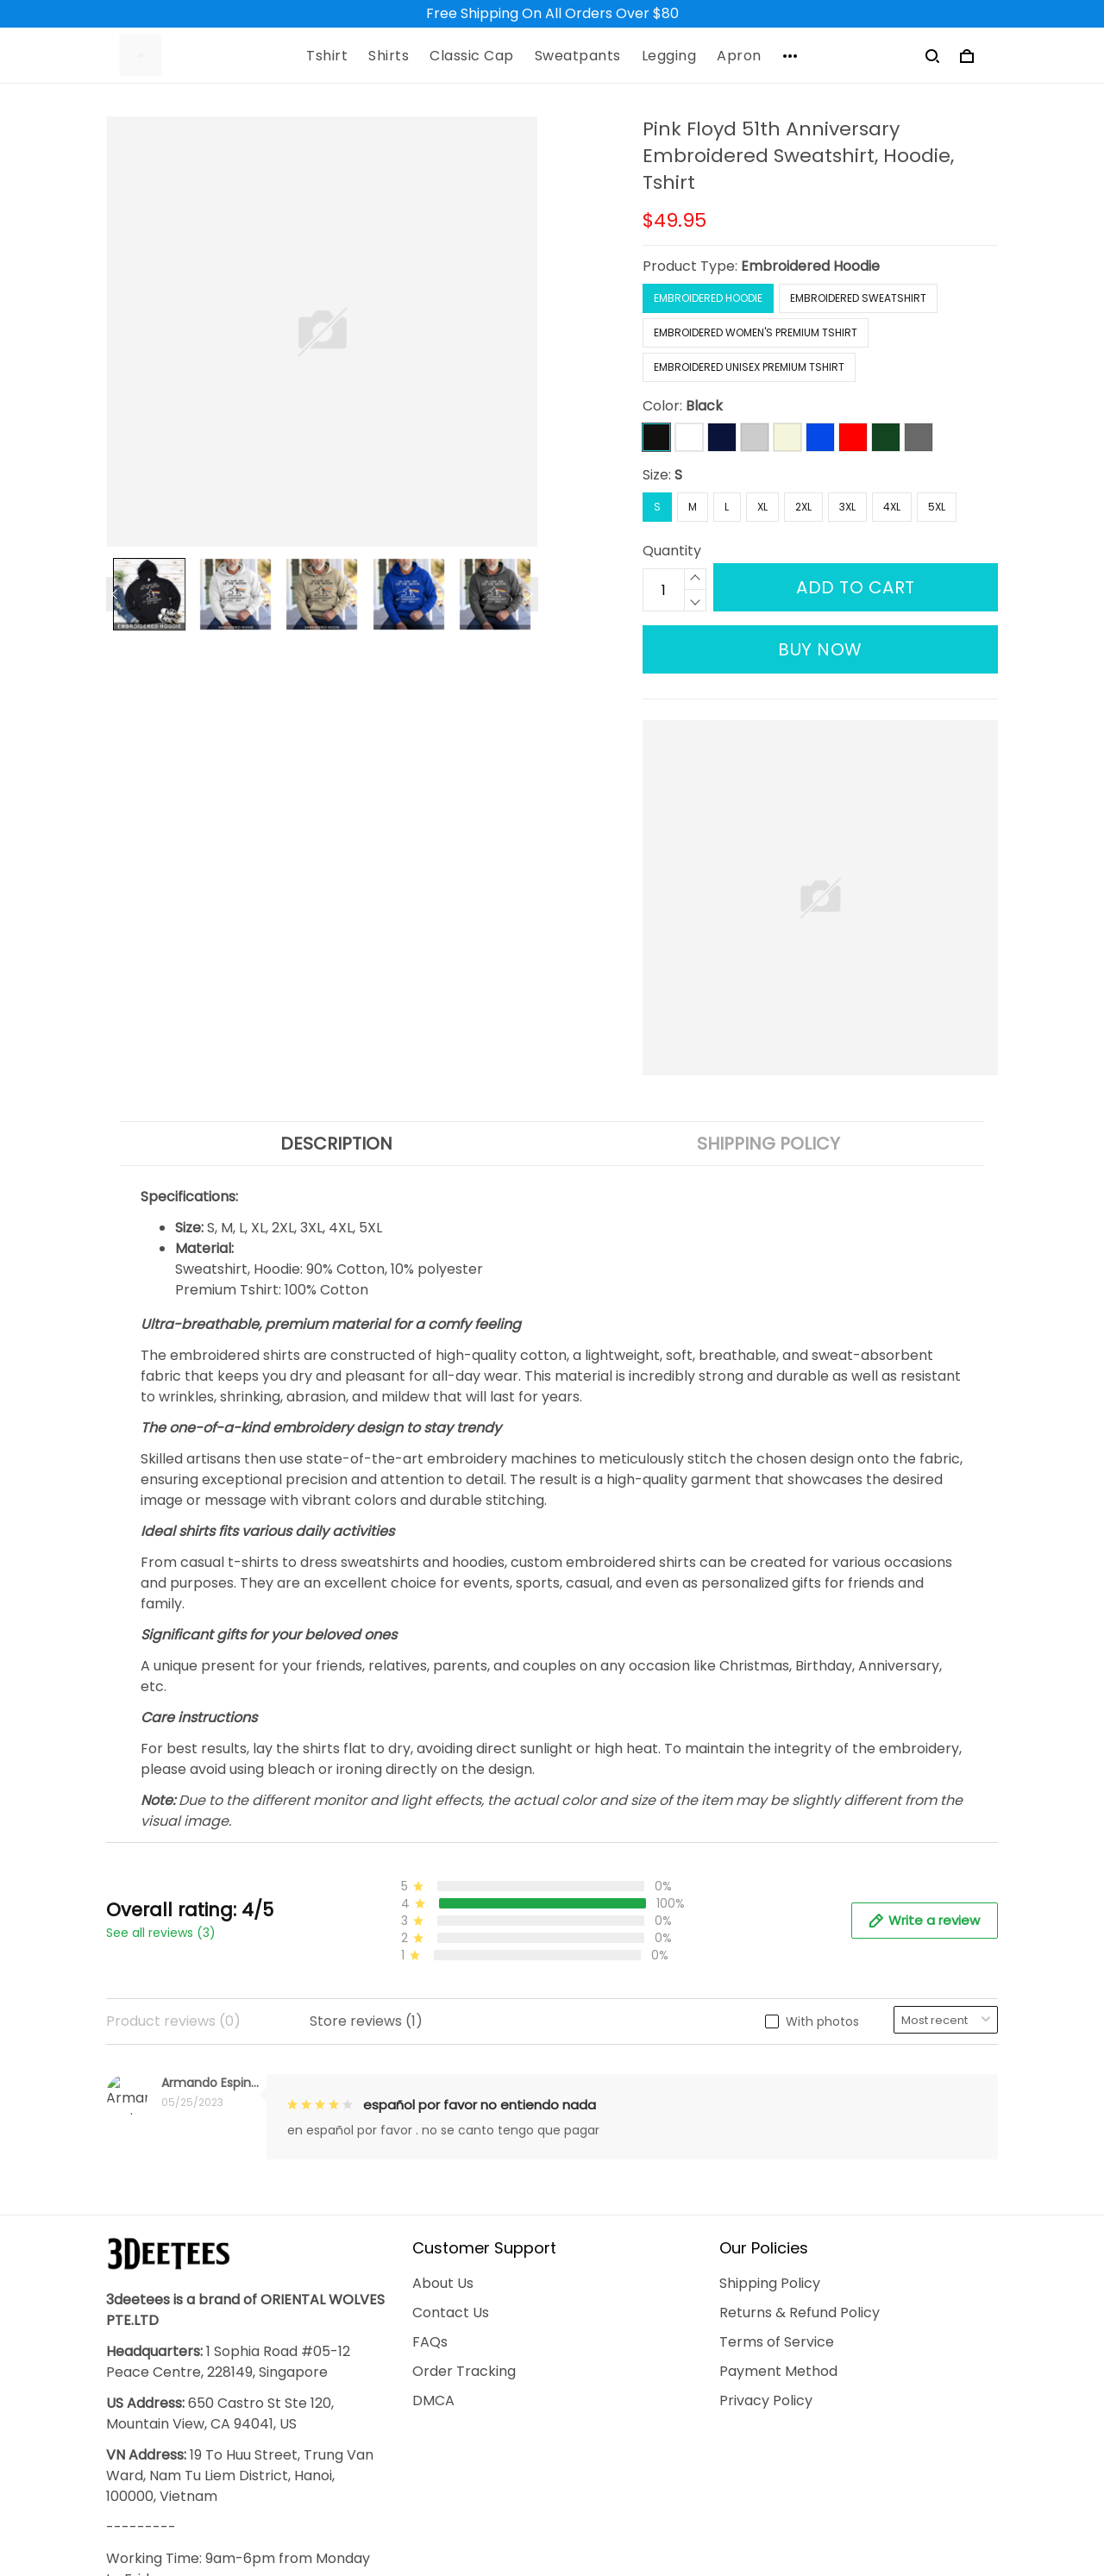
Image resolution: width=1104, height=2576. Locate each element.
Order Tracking (464, 2119)
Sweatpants (578, 56)
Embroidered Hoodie (810, 266)
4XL (891, 506)
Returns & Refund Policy (799, 2061)
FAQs (430, 2090)
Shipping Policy (769, 2031)
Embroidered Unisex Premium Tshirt (749, 367)
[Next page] (529, 594)
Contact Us (450, 2061)
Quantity (672, 551)
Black (704, 406)
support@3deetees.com (189, 2434)
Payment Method (778, 2119)
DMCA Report (738, 2496)
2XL (803, 506)
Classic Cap (472, 56)
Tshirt (327, 56)
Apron (739, 56)
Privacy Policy (765, 2149)
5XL (936, 506)
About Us (443, 2031)
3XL (847, 506)
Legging (669, 56)
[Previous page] (114, 594)
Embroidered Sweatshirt (858, 298)
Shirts (388, 56)
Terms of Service (776, 2090)
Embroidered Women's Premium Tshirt (755, 332)
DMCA (433, 2149)
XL (762, 506)
